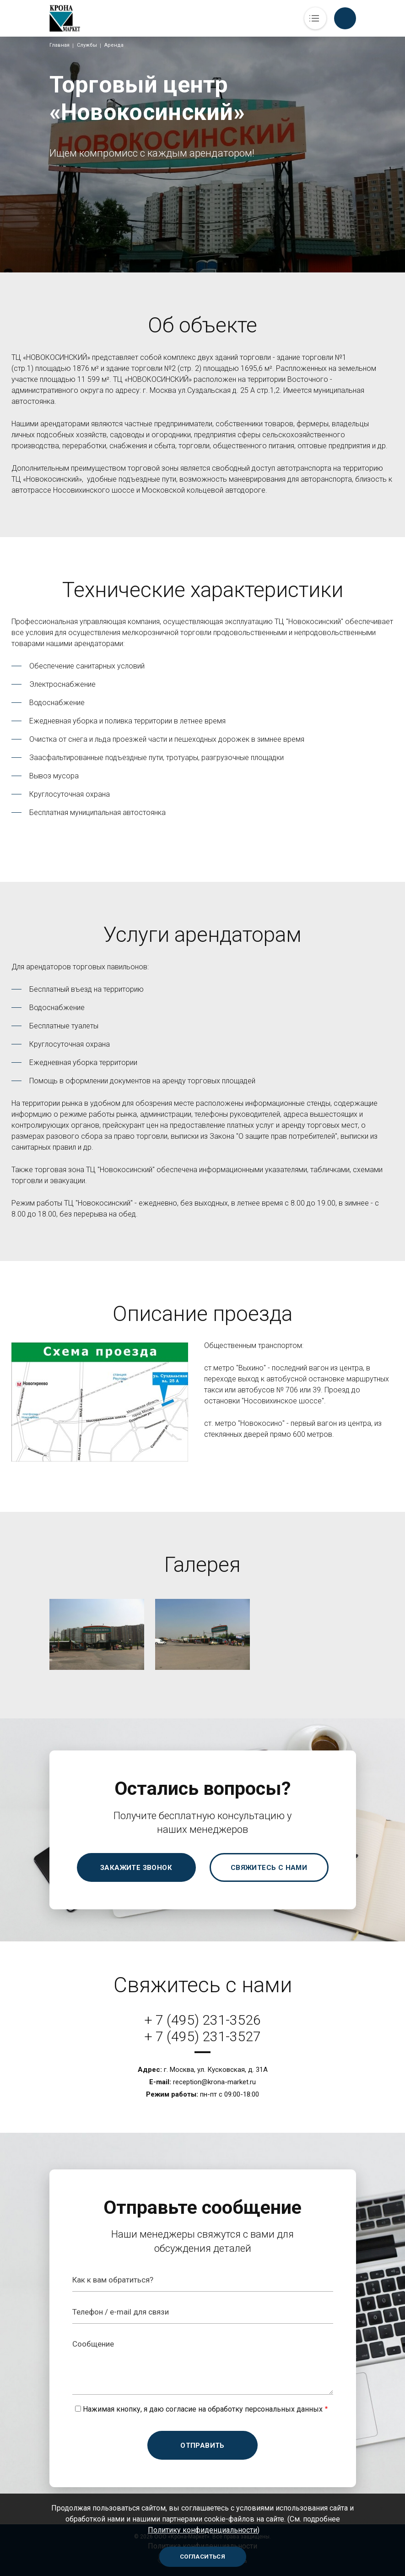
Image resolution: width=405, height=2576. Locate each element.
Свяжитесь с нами (269, 1868)
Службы (87, 45)
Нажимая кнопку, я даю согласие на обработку (203, 2409)
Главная (59, 45)
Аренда (114, 45)
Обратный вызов (345, 18)
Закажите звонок (136, 1868)
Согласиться (202, 2556)
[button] (96, 1634)
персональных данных (284, 2409)
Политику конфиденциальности (202, 2530)
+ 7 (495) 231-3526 (202, 2020)
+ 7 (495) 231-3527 (202, 2036)
